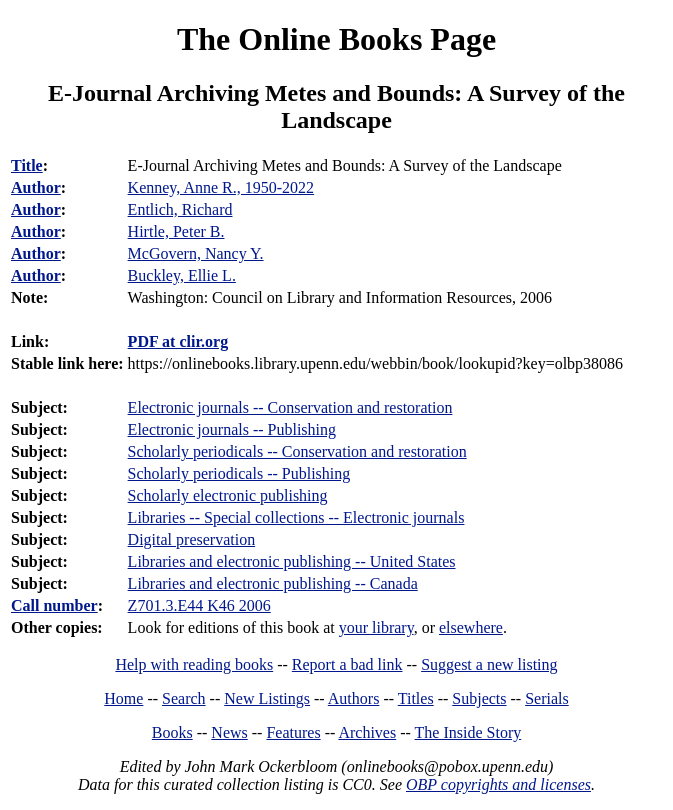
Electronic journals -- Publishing (232, 429)
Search (184, 698)
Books (172, 732)
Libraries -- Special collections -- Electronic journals (296, 517)
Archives (367, 732)
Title (27, 165)
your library (376, 627)
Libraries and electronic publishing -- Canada (273, 583)
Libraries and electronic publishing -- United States (292, 561)
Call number (54, 605)
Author (36, 187)
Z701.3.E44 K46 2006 (199, 605)
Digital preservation (192, 539)
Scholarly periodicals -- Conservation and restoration (297, 451)
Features (293, 732)
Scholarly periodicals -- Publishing (239, 473)
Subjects (479, 698)
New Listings (267, 698)
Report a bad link (347, 664)
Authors (354, 698)
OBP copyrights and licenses (498, 784)
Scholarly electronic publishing (228, 495)
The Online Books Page (336, 39)
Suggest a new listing (489, 664)
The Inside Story (468, 732)
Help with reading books (194, 664)
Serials (547, 698)
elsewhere (471, 627)
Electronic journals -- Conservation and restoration (290, 407)
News (229, 732)
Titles (416, 698)
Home (123, 698)
